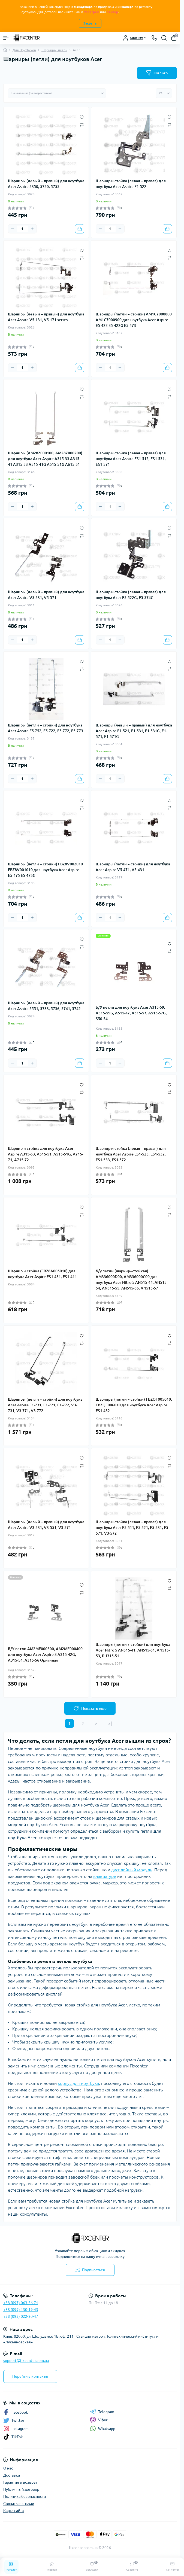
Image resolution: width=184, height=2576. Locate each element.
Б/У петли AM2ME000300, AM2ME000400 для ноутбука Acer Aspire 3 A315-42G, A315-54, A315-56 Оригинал (45, 1654)
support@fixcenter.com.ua (26, 2360)
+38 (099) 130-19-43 (20, 2309)
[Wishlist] (82, 116)
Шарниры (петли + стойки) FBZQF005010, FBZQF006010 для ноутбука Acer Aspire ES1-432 (134, 1405)
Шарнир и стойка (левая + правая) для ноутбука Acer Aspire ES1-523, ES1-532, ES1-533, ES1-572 (131, 1154)
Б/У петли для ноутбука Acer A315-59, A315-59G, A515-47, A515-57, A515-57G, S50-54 (131, 1013)
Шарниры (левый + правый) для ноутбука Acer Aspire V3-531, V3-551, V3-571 (46, 1525)
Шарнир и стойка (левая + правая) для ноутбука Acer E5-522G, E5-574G (131, 595)
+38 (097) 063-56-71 (20, 2303)
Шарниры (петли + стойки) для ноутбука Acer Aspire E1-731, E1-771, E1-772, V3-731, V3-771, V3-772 (45, 1405)
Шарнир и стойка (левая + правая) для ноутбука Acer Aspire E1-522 (131, 184)
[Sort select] (57, 93)
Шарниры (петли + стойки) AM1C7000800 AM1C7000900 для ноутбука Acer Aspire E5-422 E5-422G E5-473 (134, 320)
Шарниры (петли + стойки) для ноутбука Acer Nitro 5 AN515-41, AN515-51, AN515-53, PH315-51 (133, 1650)
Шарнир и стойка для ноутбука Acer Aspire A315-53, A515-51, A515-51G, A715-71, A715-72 (45, 1154)
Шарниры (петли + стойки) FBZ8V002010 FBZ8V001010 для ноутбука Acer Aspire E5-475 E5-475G (45, 870)
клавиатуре (104, 1876)
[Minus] (12, 228)
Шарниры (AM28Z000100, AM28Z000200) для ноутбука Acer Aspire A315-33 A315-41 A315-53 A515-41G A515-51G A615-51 (45, 459)
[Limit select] (164, 93)
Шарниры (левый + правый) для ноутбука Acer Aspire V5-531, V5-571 (46, 595)
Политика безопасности (24, 2496)
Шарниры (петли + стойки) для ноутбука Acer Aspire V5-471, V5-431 (133, 867)
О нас (8, 2468)
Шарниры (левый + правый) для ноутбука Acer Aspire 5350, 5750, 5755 (46, 184)
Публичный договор (21, 2489)
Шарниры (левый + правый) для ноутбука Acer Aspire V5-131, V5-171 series (46, 317)
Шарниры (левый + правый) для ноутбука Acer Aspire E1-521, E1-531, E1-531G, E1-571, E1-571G (134, 731)
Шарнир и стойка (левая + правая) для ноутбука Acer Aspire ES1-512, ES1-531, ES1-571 (131, 459)
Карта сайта (13, 2510)
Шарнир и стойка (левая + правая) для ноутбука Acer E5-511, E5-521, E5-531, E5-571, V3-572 (132, 1527)
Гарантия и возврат (20, 2482)
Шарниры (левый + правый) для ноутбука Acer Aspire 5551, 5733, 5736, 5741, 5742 (46, 1006)
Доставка (11, 2475)
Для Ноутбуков (24, 50)
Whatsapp (102, 2428)
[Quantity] (22, 229)
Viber (98, 2420)
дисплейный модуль (131, 1869)
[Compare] (82, 124)
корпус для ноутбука (78, 2083)
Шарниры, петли (54, 50)
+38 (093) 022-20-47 (20, 2316)
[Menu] (6, 38)
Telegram (102, 2411)
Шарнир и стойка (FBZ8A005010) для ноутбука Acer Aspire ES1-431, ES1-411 (42, 1274)
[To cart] (79, 228)
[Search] (164, 38)
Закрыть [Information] (90, 23)
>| (110, 1723)
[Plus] (32, 228)
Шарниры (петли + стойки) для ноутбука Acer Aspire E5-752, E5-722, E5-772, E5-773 (45, 728)
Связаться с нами (18, 2503)
